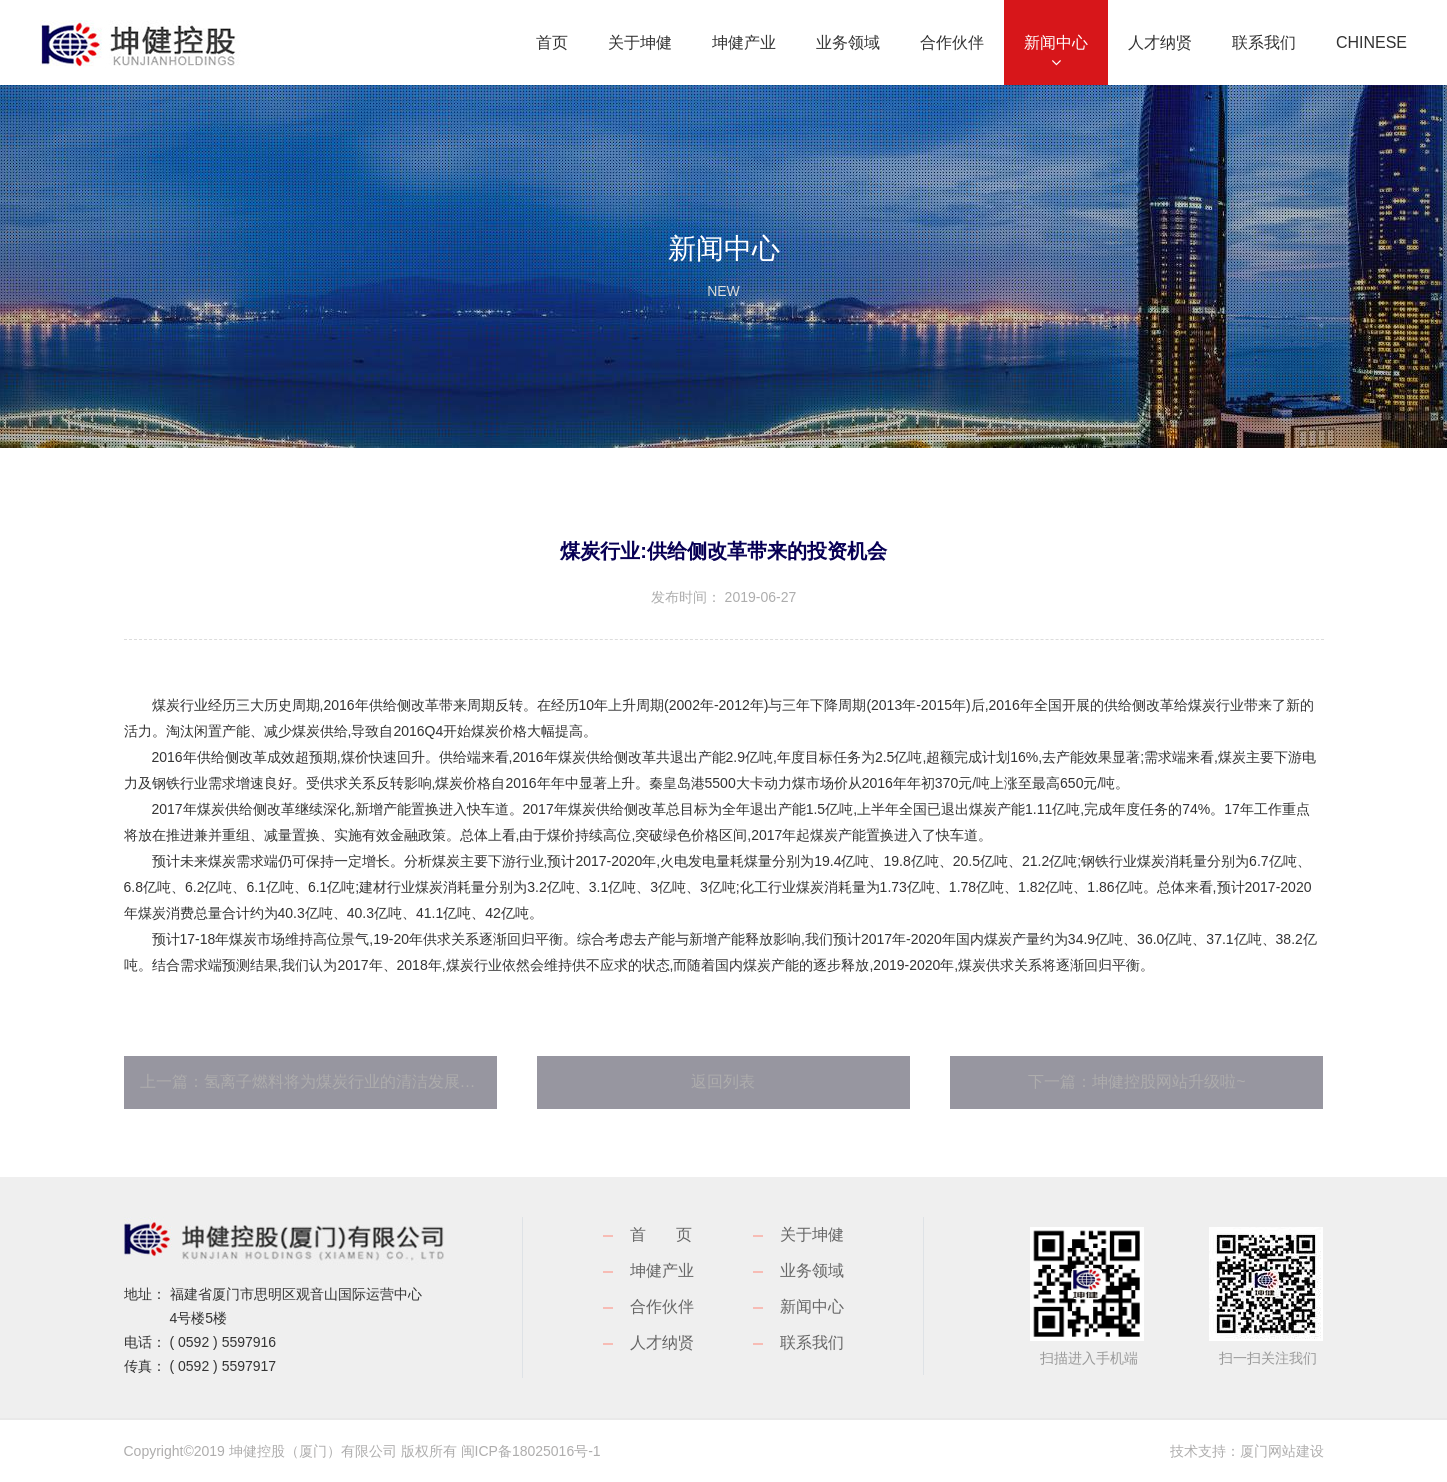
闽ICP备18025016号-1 (531, 1451)
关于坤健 (812, 1234)
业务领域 (812, 1270)
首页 (676, 1234)
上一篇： (318, 1081)
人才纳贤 (662, 1342)
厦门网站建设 (1282, 1451)
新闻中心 (812, 1306)
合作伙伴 (662, 1306)
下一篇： (1136, 1081)
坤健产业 (662, 1270)
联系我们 (812, 1342)
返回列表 (723, 1081)
